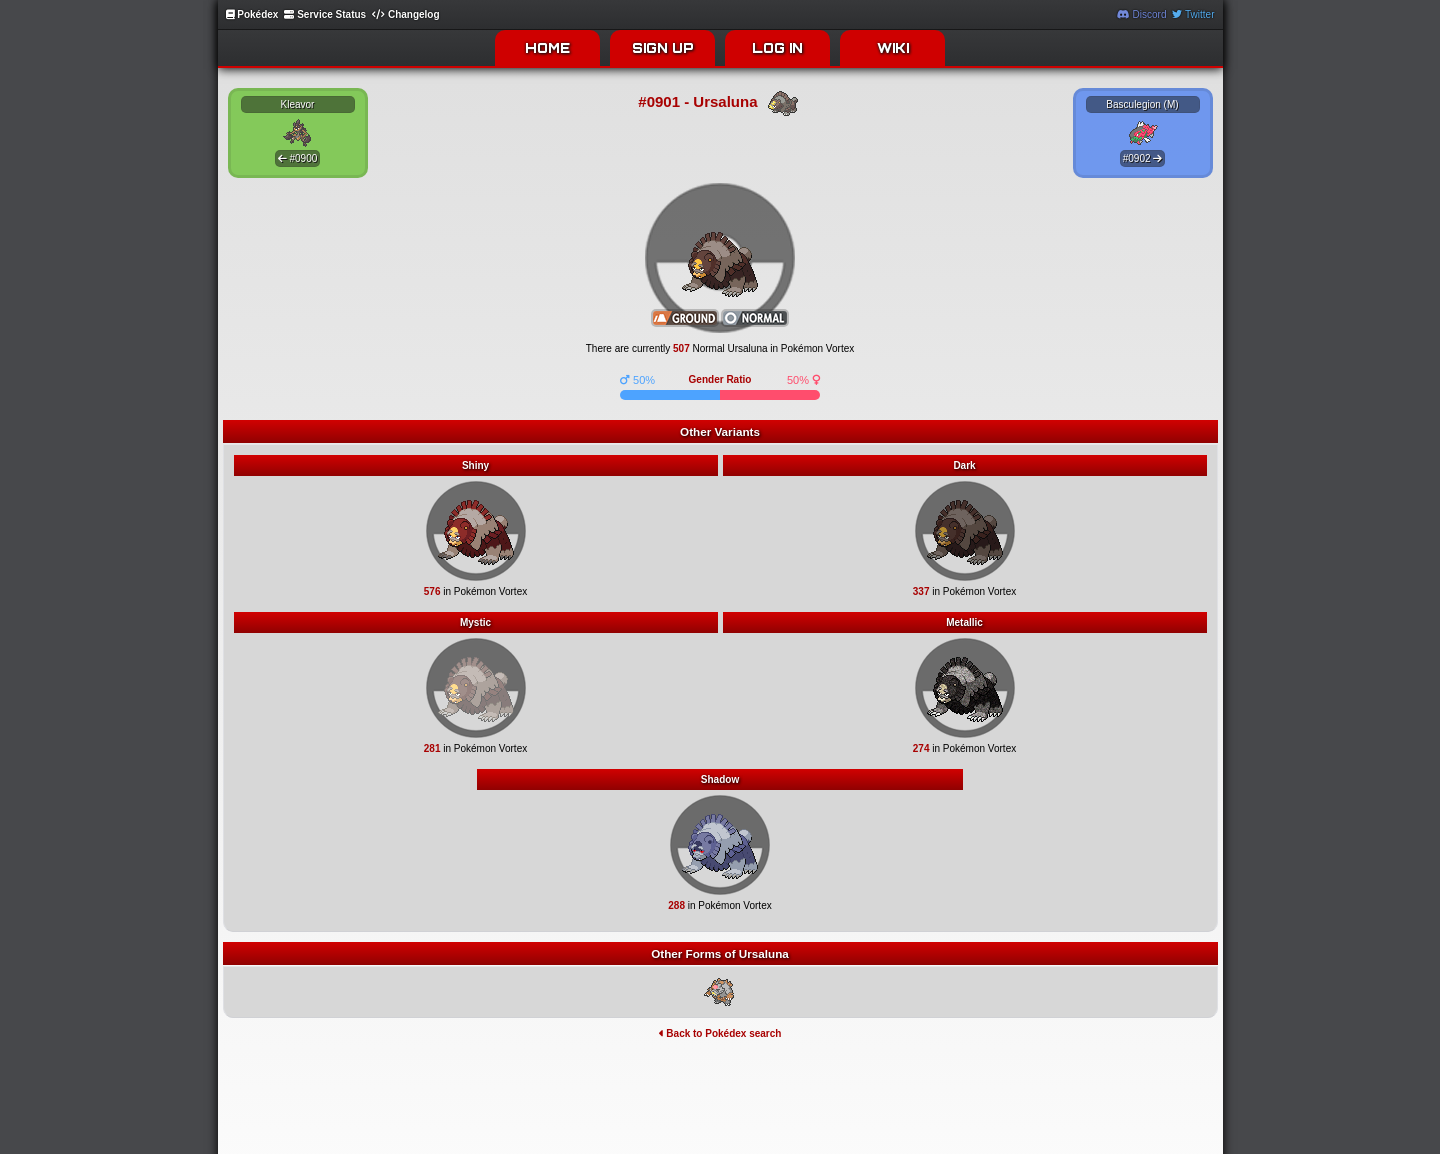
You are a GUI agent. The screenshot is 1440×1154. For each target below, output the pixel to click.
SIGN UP (663, 48)
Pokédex (252, 14)
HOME (547, 48)
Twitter (1193, 14)
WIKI (893, 48)
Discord (1142, 14)
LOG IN (777, 48)
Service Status (325, 14)
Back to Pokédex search (720, 1033)
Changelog (405, 14)
